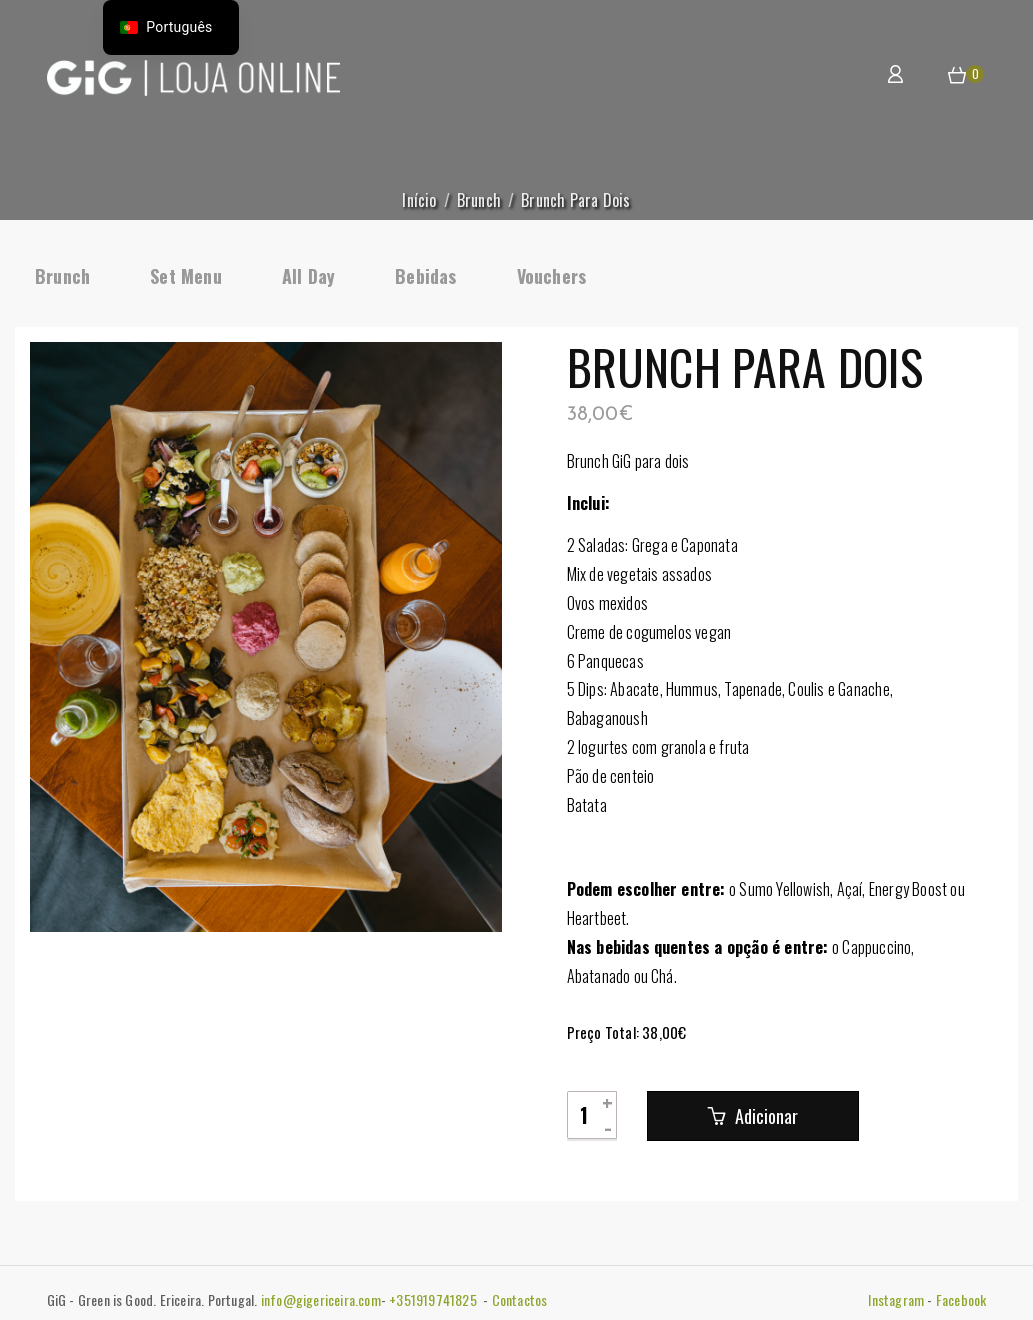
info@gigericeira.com (321, 1299)
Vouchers (552, 276)
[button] (957, 76)
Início (419, 200)
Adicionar (764, 1116)
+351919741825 (434, 1299)
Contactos (520, 1299)
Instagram (896, 1299)
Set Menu (186, 276)
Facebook (961, 1299)
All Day (308, 276)
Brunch (479, 200)
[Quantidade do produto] (592, 1115)
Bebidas (425, 276)
